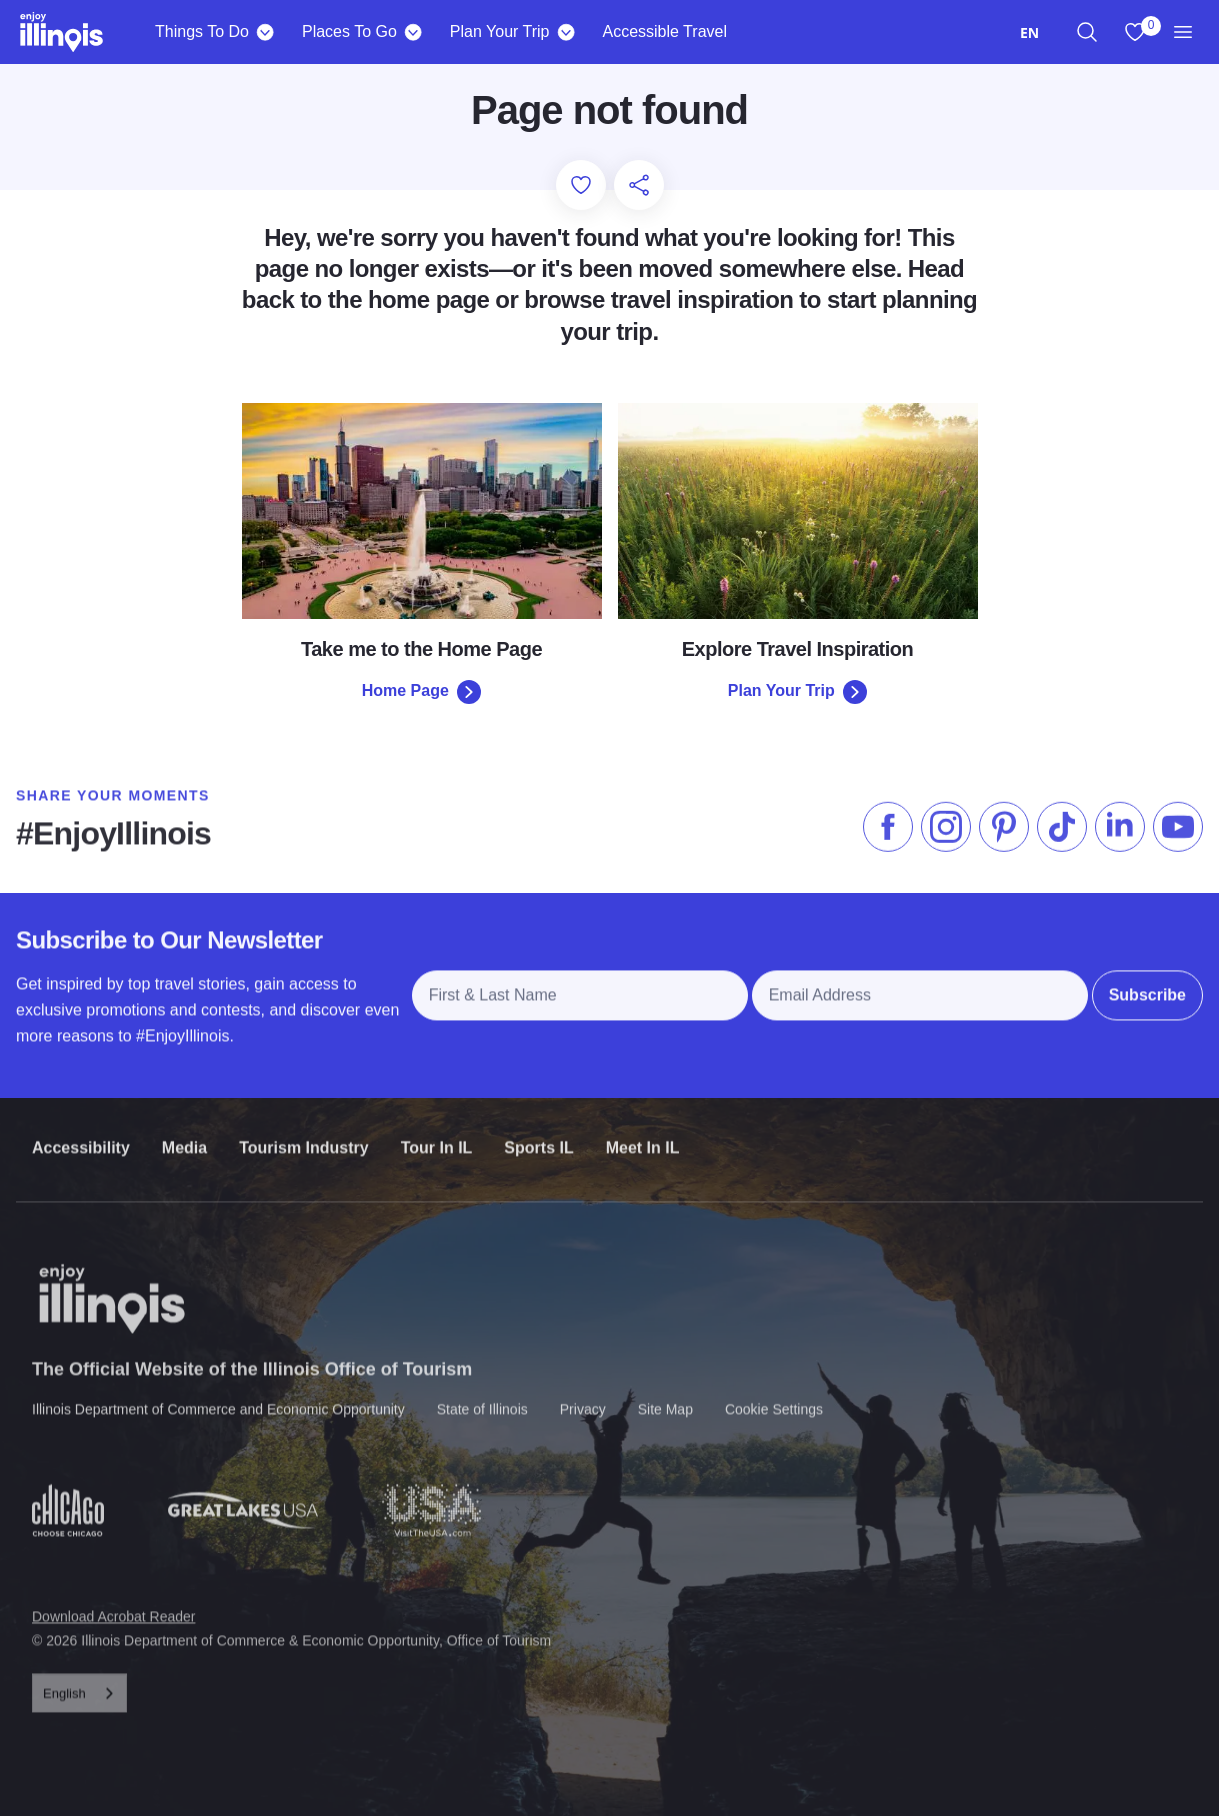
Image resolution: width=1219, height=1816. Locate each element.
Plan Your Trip (500, 31)
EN (1029, 32)
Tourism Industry (304, 1129)
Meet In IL (643, 1129)
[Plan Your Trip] (565, 32)
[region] (1087, 32)
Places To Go (349, 31)
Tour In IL (437, 1129)
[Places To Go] (413, 32)
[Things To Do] (265, 32)
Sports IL (538, 1129)
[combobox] (1029, 32)
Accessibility (81, 1129)
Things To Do (202, 31)
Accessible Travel (664, 31)
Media (184, 1129)
